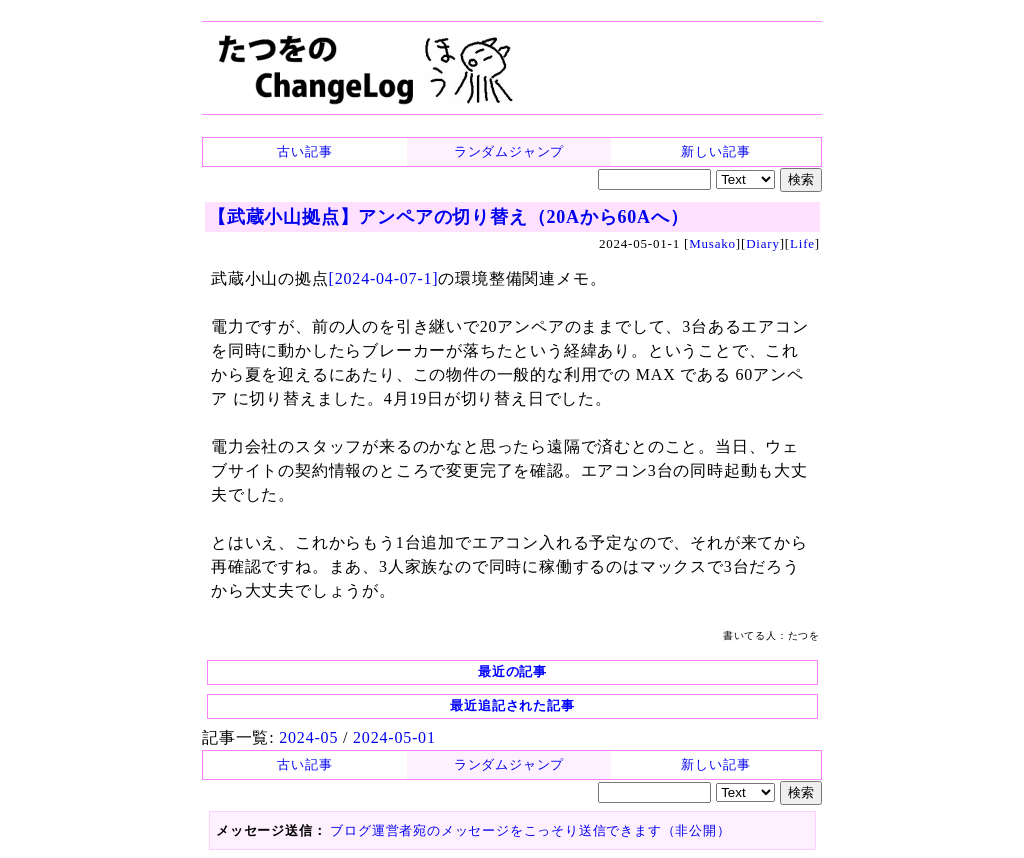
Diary (763, 243)
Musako (712, 243)
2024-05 (308, 737)
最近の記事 (512, 671)
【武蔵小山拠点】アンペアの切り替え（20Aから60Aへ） (448, 217)
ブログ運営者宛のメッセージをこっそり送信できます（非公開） (530, 830)
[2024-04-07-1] (384, 278)
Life (802, 243)
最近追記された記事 (512, 705)
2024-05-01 (394, 737)
